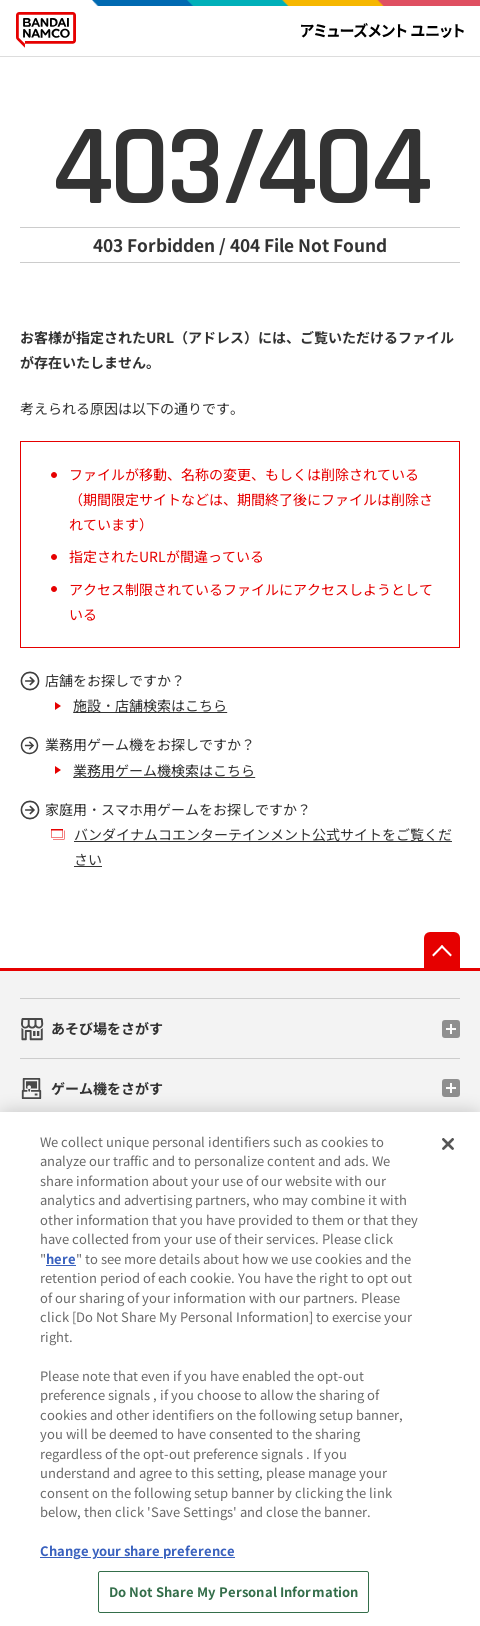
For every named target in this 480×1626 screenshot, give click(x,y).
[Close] (448, 1155)
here (61, 1269)
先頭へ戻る (442, 950)
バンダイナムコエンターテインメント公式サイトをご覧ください (263, 846)
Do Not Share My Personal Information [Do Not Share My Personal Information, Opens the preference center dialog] (234, 1602)
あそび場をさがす (107, 1028)
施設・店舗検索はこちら (150, 705)
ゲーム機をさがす (107, 1088)
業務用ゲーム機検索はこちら (164, 770)
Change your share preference (137, 1561)
